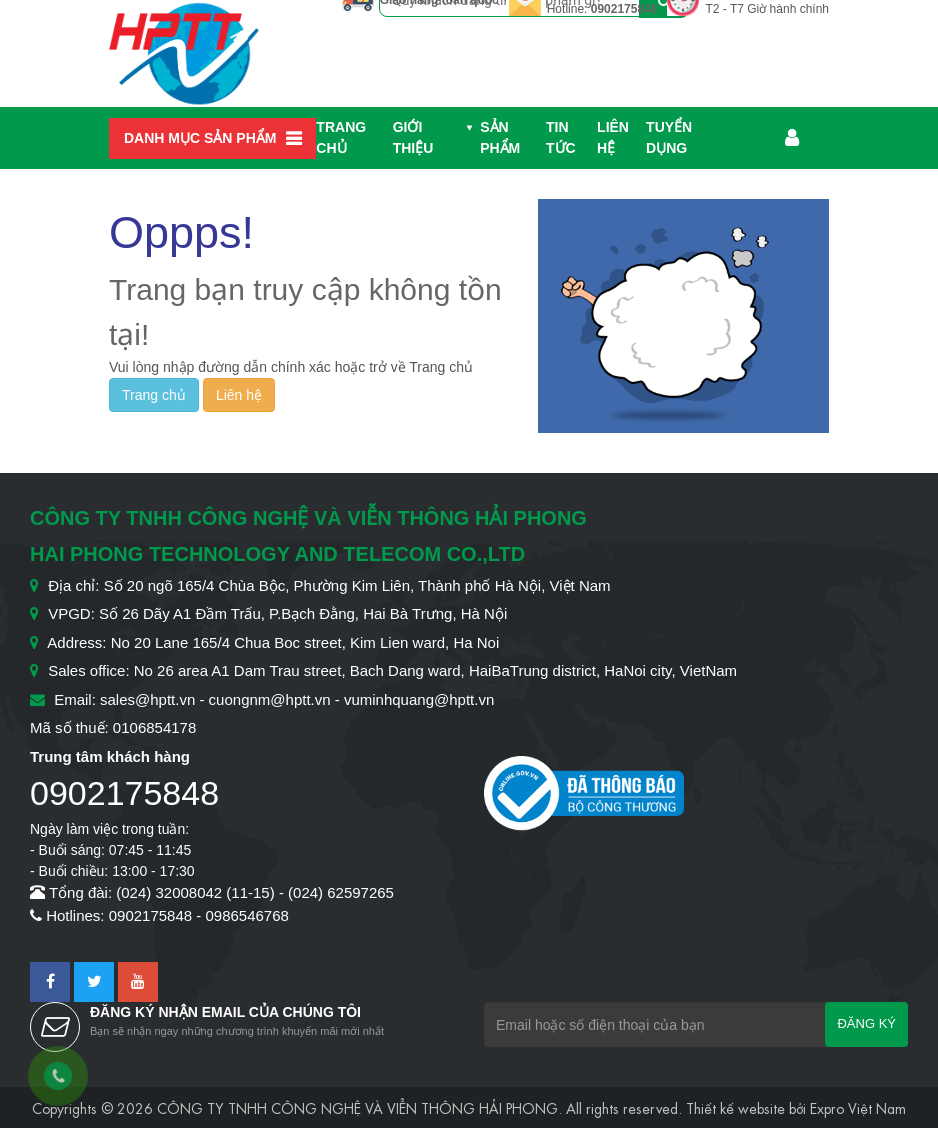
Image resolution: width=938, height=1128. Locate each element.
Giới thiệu (413, 137)
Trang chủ (341, 137)
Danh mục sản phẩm (200, 138)
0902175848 (624, 9)
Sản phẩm (500, 137)
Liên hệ (613, 137)
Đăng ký (866, 1023)
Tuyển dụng (669, 137)
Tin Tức (561, 137)
